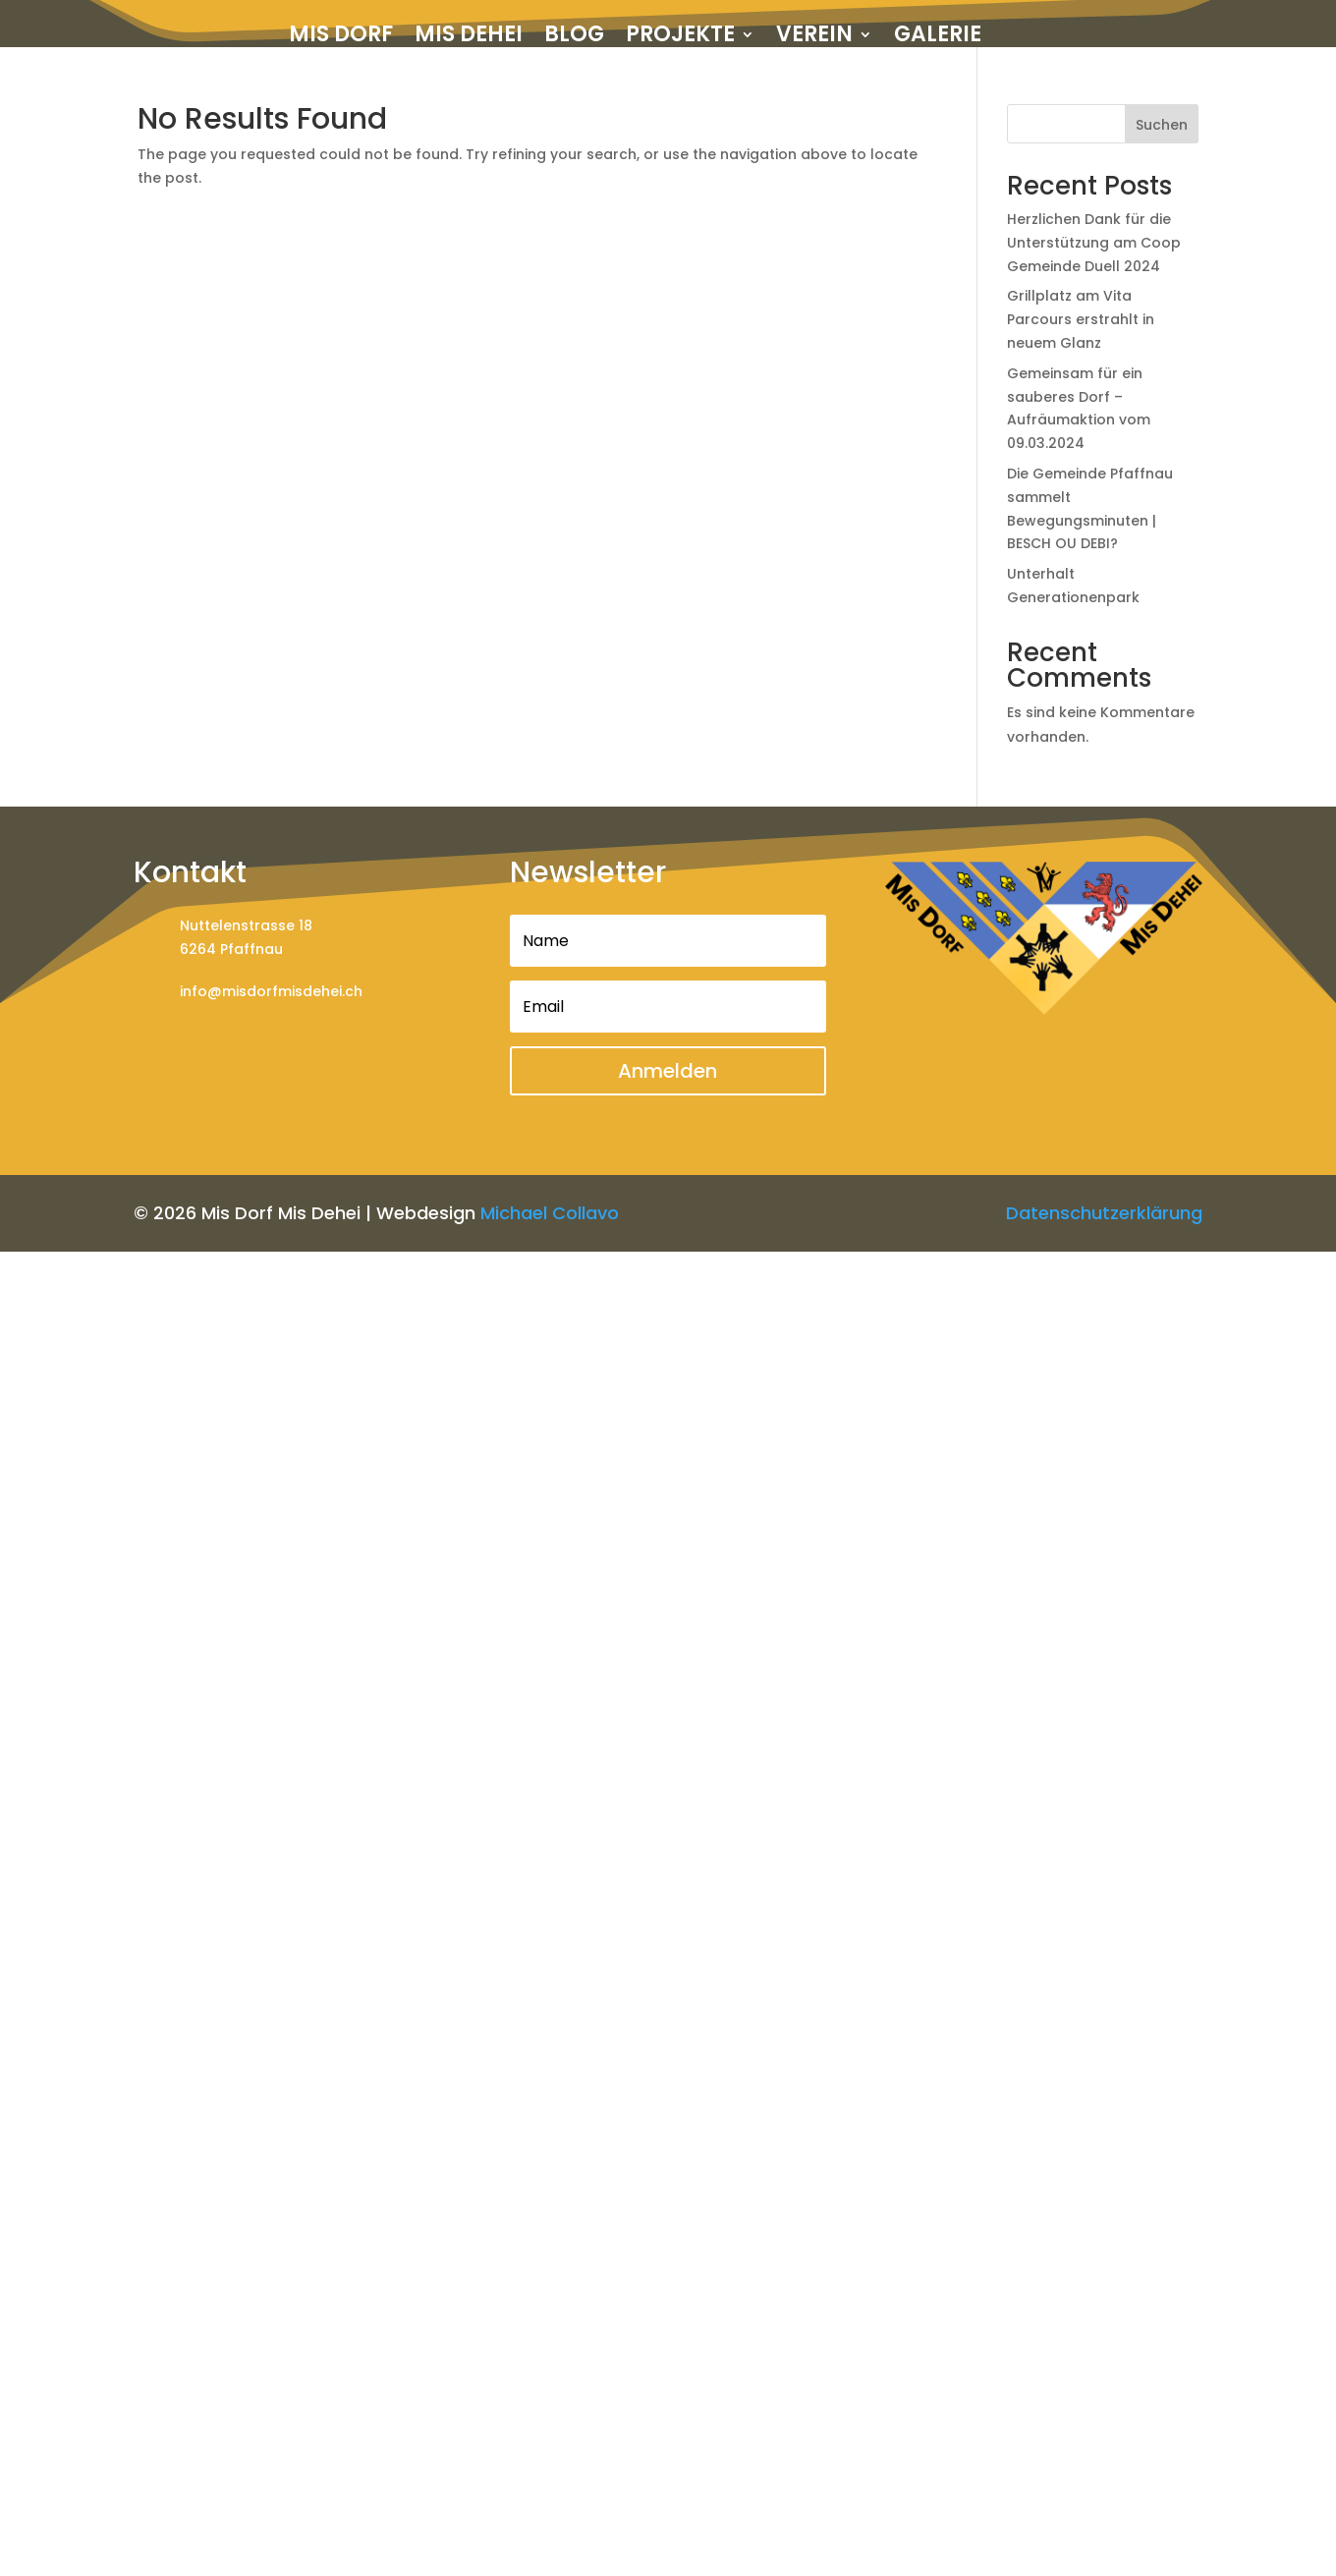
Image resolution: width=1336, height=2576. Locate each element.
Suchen (1162, 125)
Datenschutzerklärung (1104, 1213)
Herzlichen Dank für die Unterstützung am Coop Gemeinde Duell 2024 (1094, 242)
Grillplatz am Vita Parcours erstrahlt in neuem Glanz (1080, 319)
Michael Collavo (549, 1213)
